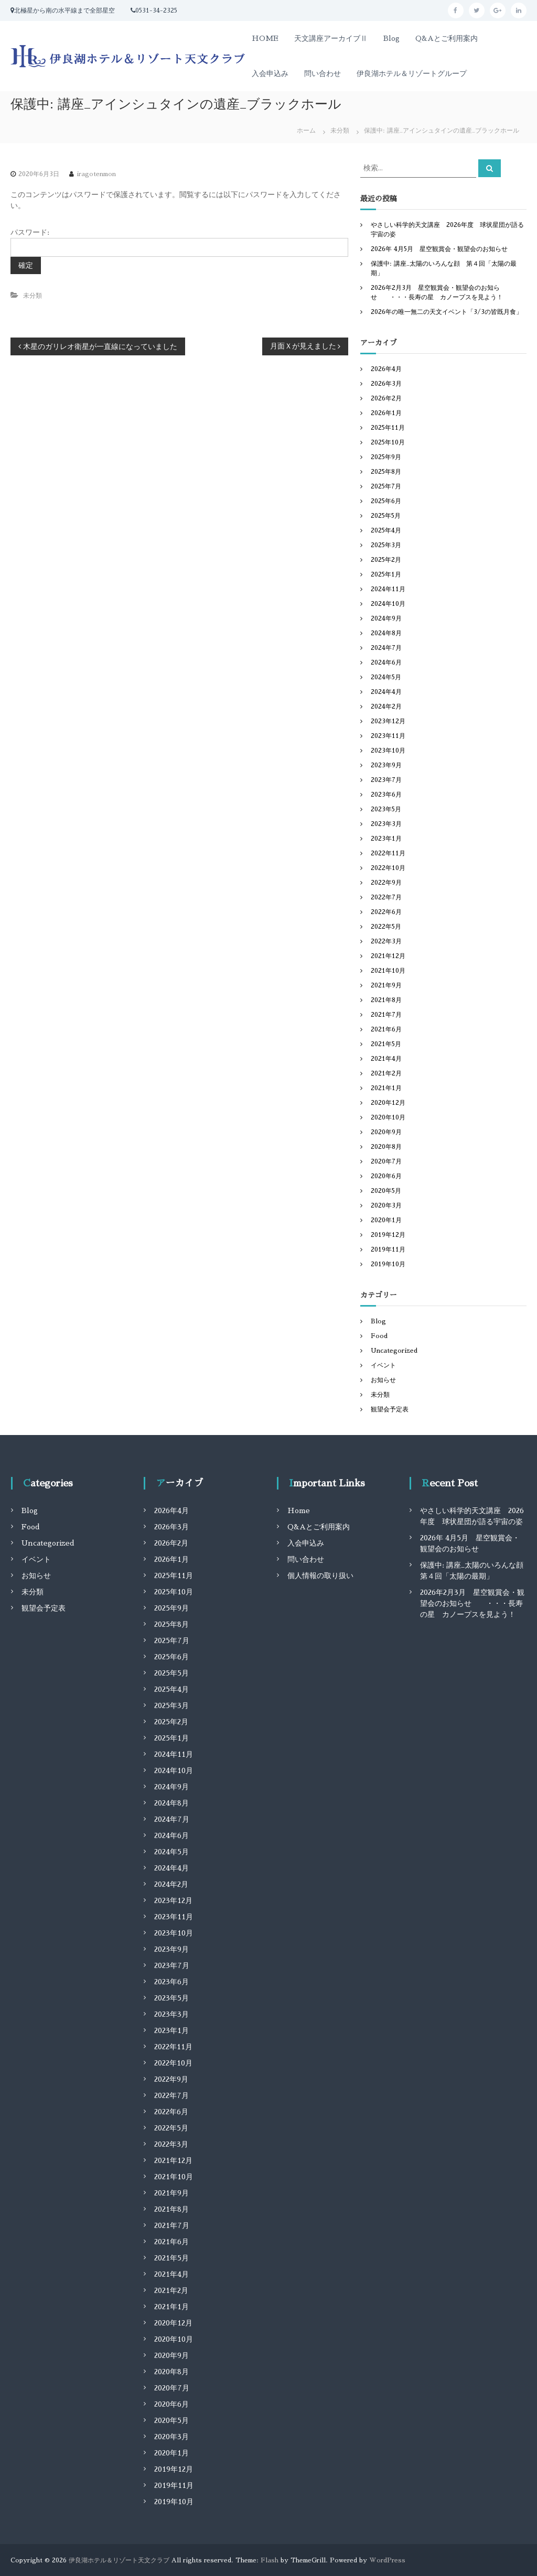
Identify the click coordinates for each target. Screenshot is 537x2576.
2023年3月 (386, 824)
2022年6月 (386, 912)
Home (298, 1510)
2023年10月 (388, 750)
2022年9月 (386, 882)
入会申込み (270, 73)
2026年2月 (386, 398)
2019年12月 (388, 1235)
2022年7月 (386, 897)
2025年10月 (388, 442)
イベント (383, 1365)
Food (379, 1336)
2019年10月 (388, 1264)
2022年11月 (388, 853)
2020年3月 (386, 1205)
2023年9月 (386, 765)
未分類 (339, 130)
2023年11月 (388, 736)
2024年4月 (386, 692)
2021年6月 (386, 1029)
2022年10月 (388, 868)
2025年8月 (386, 472)
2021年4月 (386, 1059)
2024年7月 (386, 648)
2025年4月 (386, 530)
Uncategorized (394, 1350)
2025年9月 (386, 457)
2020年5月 (386, 1191)
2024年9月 (386, 618)
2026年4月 (386, 369)
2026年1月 (386, 413)
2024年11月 (388, 589)
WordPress (387, 2560)
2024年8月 (386, 633)
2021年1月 (386, 1088)
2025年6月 (386, 501)
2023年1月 (386, 838)
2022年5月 (386, 926)
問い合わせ (322, 73)
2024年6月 (386, 662)
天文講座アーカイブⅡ (331, 38)
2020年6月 (386, 1176)
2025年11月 (388, 428)
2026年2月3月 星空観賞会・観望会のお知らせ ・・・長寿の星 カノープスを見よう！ (472, 1603)
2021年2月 (386, 1073)
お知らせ (383, 1380)
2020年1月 (386, 1220)
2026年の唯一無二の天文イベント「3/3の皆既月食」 (446, 312)
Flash (269, 2560)
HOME (265, 38)
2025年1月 (386, 574)
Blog (391, 38)
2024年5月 (386, 677)
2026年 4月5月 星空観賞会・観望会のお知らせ (439, 249)
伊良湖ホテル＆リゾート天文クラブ (119, 2560)
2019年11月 (388, 1249)
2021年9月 (386, 985)
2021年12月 (388, 956)
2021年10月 (388, 971)
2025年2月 (386, 560)
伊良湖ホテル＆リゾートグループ (412, 73)
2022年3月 (386, 941)
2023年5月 (386, 809)
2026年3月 (386, 384)
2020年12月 (388, 1103)
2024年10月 (388, 604)
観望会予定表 (390, 1409)
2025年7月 (386, 486)
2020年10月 (388, 1117)
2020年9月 (386, 1132)
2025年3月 (386, 545)
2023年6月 (386, 794)
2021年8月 (386, 1000)
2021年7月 (386, 1015)
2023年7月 (386, 780)
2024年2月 (386, 706)
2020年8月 (386, 1147)
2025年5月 (386, 516)
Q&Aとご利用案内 (446, 38)
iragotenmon (96, 174)
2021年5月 (386, 1044)
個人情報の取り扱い (320, 1575)
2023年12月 (388, 721)
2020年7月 (386, 1161)
